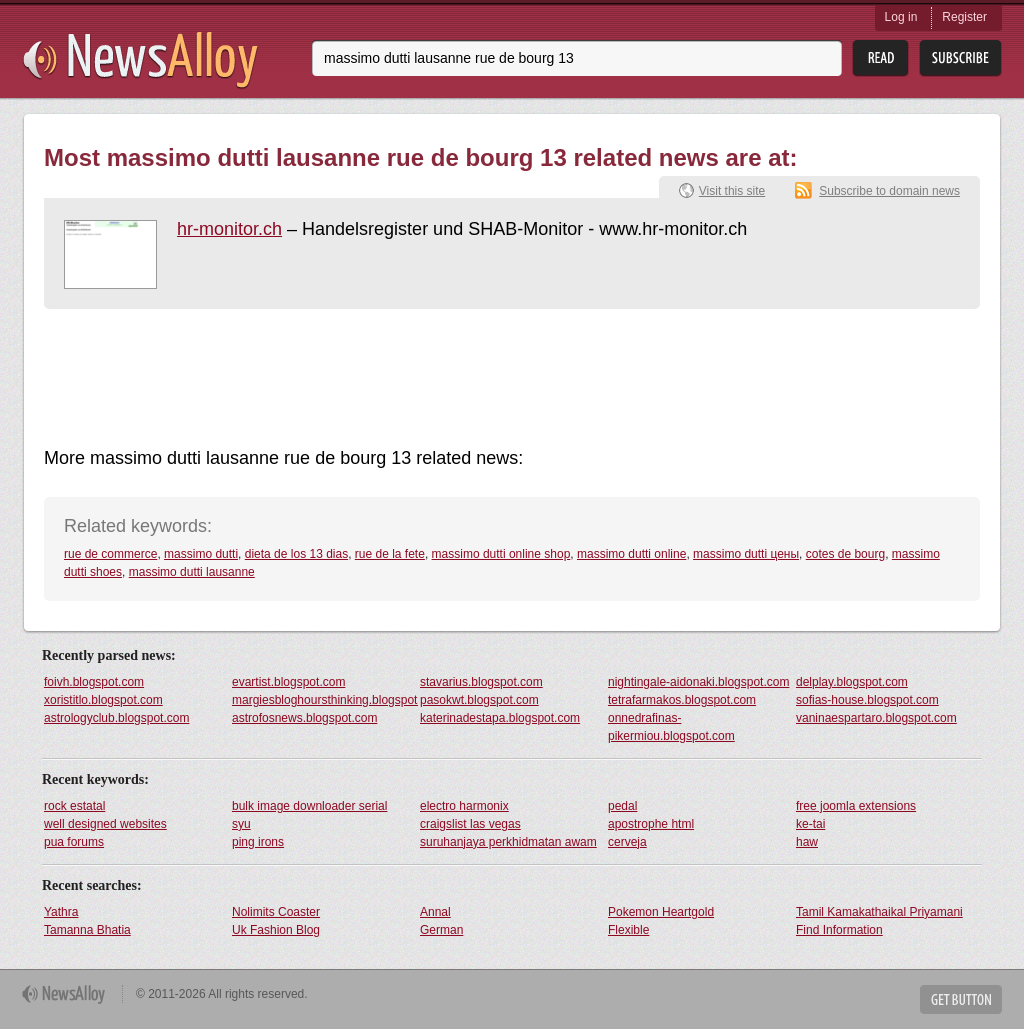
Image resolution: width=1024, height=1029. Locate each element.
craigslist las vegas (470, 824)
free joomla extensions (856, 806)
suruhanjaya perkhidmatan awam (508, 842)
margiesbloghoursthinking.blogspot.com (325, 700)
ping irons (258, 842)
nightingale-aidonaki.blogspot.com (698, 682)
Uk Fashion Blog (276, 930)
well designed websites (105, 824)
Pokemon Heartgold (661, 912)
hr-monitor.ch (229, 229)
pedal (622, 806)
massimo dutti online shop (501, 554)
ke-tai (810, 824)
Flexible (628, 930)
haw (807, 842)
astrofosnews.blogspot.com (304, 718)
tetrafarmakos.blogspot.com (682, 700)
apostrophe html (651, 824)
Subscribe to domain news (889, 191)
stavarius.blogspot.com (481, 682)
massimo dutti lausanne (192, 572)
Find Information (839, 930)
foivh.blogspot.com (94, 682)
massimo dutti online (631, 554)
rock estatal (74, 806)
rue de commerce (110, 554)
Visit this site (732, 191)
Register (964, 17)
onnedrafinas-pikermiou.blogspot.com (671, 727)
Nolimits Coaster (276, 912)
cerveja (627, 842)
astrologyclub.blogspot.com (116, 718)
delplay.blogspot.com (852, 682)
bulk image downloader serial (309, 806)
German (441, 930)
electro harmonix (464, 806)
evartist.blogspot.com (288, 682)
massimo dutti (201, 554)
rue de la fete (390, 554)
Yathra (61, 912)
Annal (435, 912)
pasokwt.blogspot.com (479, 700)
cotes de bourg (845, 554)
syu (241, 824)
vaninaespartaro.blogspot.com (876, 718)
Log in (901, 17)
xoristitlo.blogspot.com (103, 700)
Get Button (961, 999)
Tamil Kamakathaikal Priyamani (879, 912)
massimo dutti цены (746, 554)
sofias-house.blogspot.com (867, 700)
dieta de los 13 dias (296, 554)
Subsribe (960, 58)
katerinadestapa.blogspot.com (500, 718)
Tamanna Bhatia (87, 930)
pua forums (74, 842)
